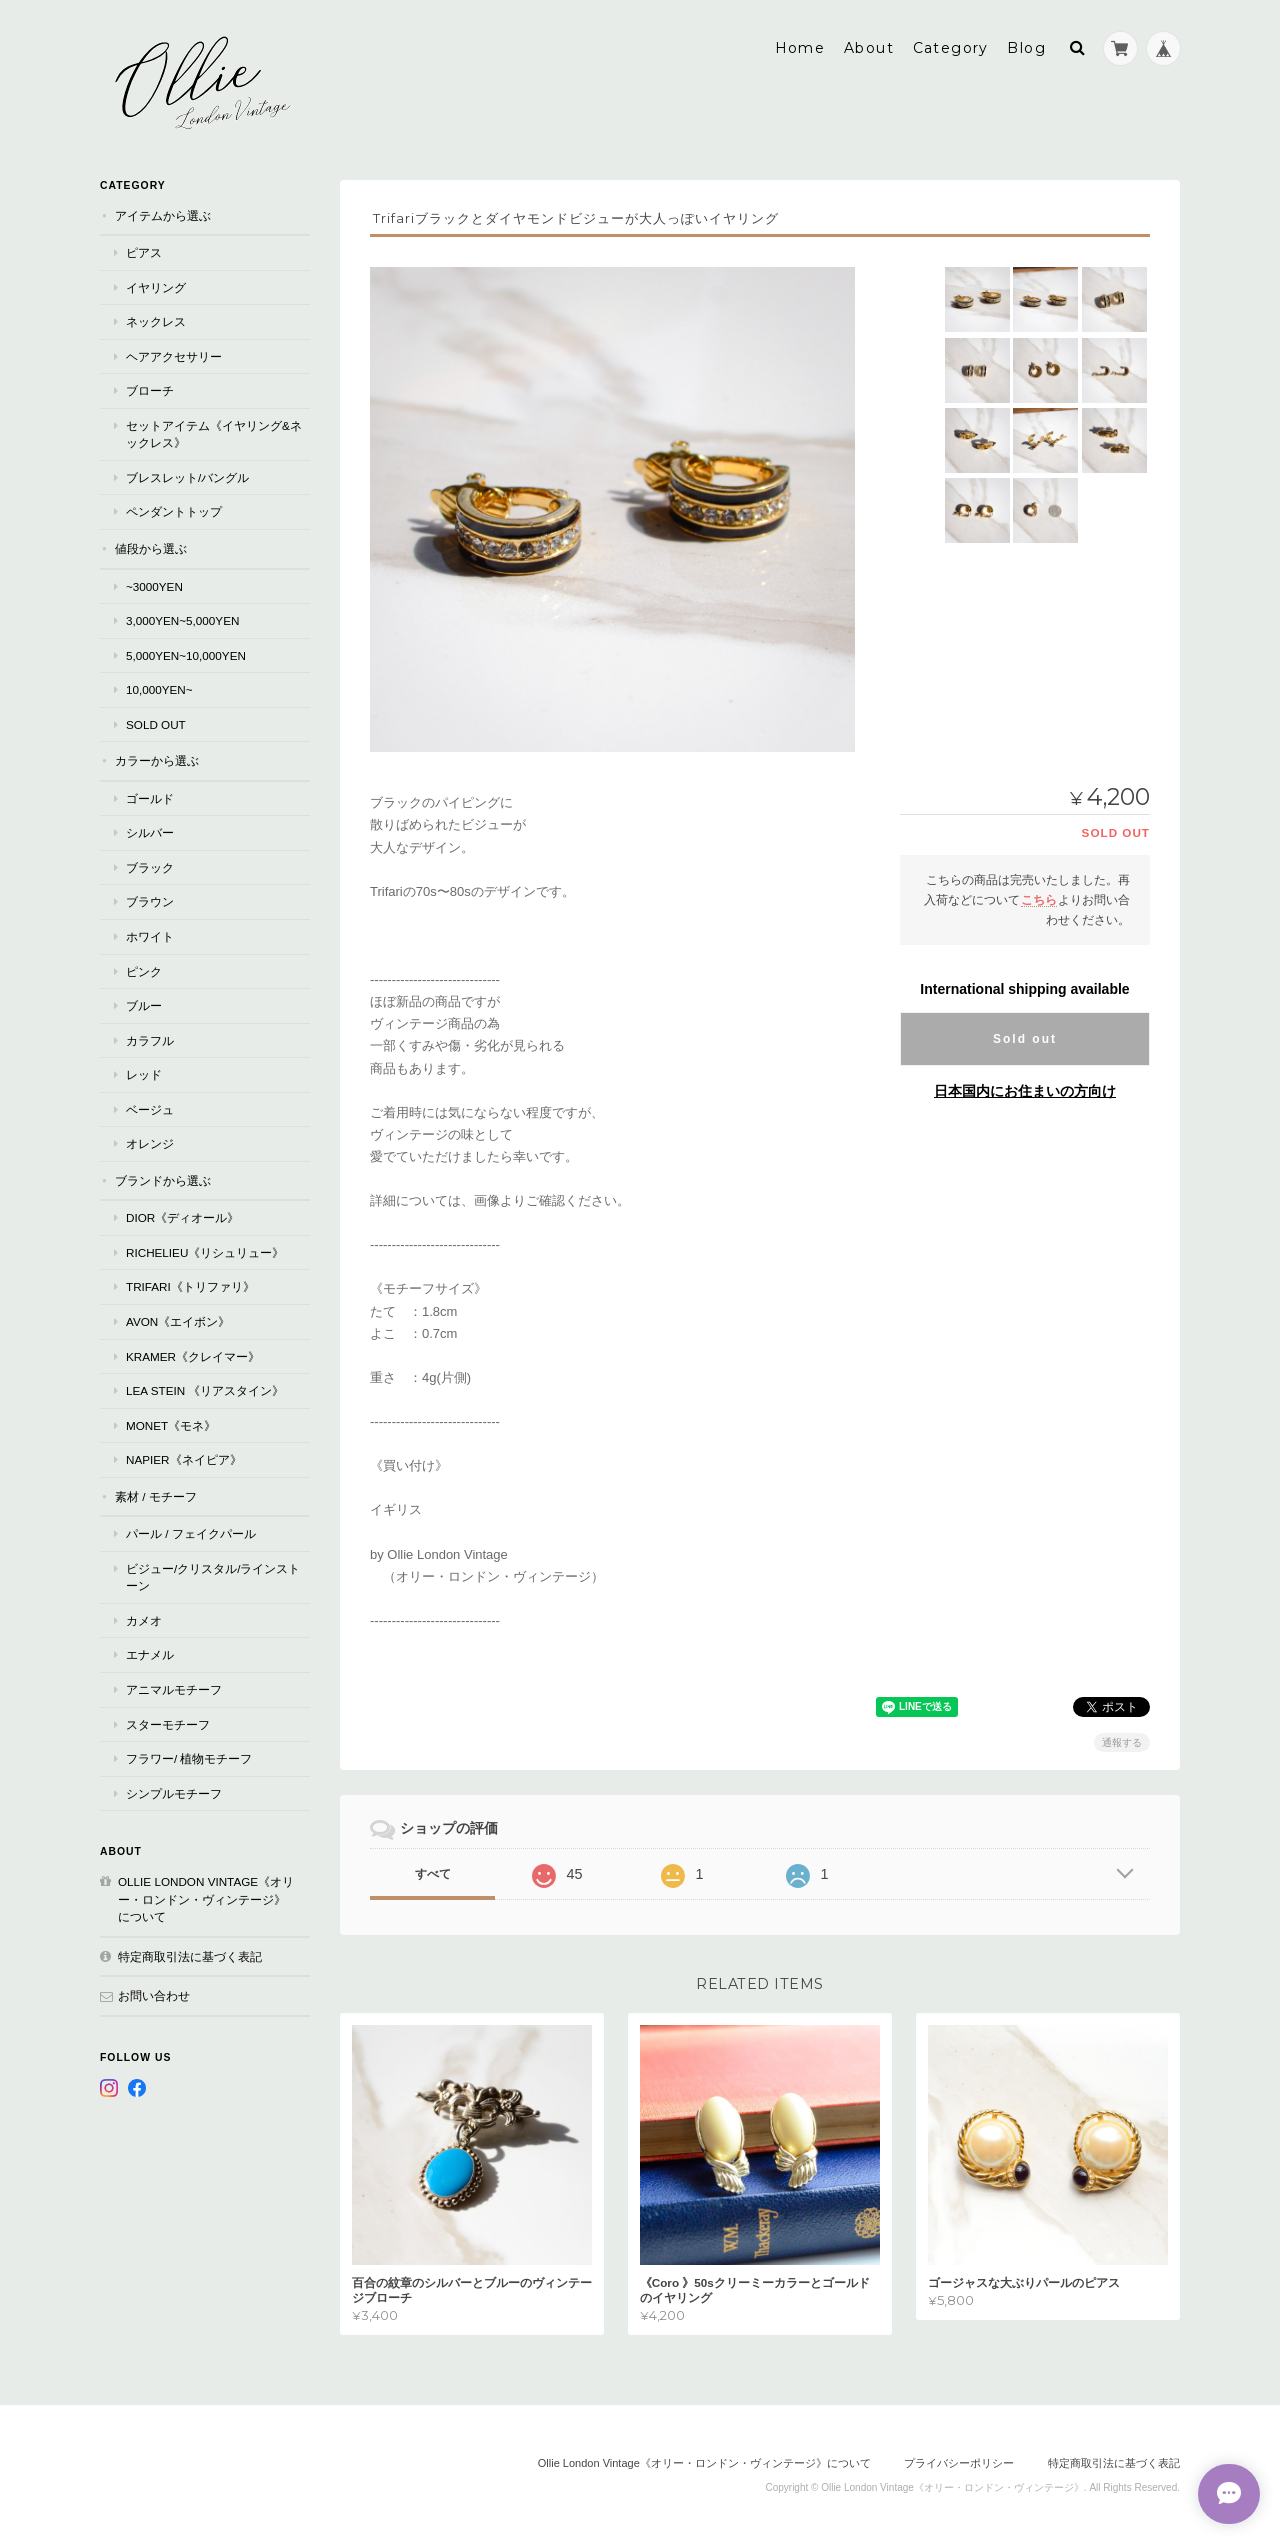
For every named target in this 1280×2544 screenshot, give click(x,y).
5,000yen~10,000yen (186, 654)
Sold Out (156, 723)
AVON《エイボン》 (178, 1320)
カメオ (144, 1619)
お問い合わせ (154, 1994)
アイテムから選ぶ (163, 214)
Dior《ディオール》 (182, 1216)
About (869, 47)
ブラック (150, 866)
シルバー (150, 831)
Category (951, 47)
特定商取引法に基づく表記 (190, 1955)
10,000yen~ (159, 688)
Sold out (1025, 1038)
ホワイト (150, 935)
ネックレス (156, 320)
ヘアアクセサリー (174, 355)
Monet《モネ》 (171, 1424)
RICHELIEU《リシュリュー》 (205, 1251)
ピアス (144, 251)
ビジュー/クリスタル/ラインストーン (213, 1576)
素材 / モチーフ (156, 1495)
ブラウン (150, 900)
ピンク (144, 970)
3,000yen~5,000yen (182, 619)
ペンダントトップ (174, 510)
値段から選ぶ (151, 547)
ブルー (144, 1004)
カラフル (150, 1039)
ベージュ (150, 1108)
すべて (433, 1873)
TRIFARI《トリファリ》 (190, 1285)
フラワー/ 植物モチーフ (189, 1757)
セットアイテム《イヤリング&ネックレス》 (214, 433)
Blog (1026, 47)
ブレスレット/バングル (187, 476)
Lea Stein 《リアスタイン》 (205, 1389)
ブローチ (150, 389)
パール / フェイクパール (191, 1532)
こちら (1039, 898)
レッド (144, 1073)
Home (800, 47)
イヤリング (156, 286)
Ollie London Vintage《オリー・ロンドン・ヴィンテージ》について (206, 1898)
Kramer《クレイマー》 (193, 1355)
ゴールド (150, 797)
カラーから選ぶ (157, 759)
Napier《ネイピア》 (184, 1458)
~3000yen (154, 585)
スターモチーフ (168, 1723)
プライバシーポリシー (959, 2462)
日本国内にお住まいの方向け (1025, 1090)
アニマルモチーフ (174, 1688)
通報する (1122, 1741)
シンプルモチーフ (174, 1792)
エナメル (150, 1653)
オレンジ (150, 1142)
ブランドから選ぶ (163, 1179)
